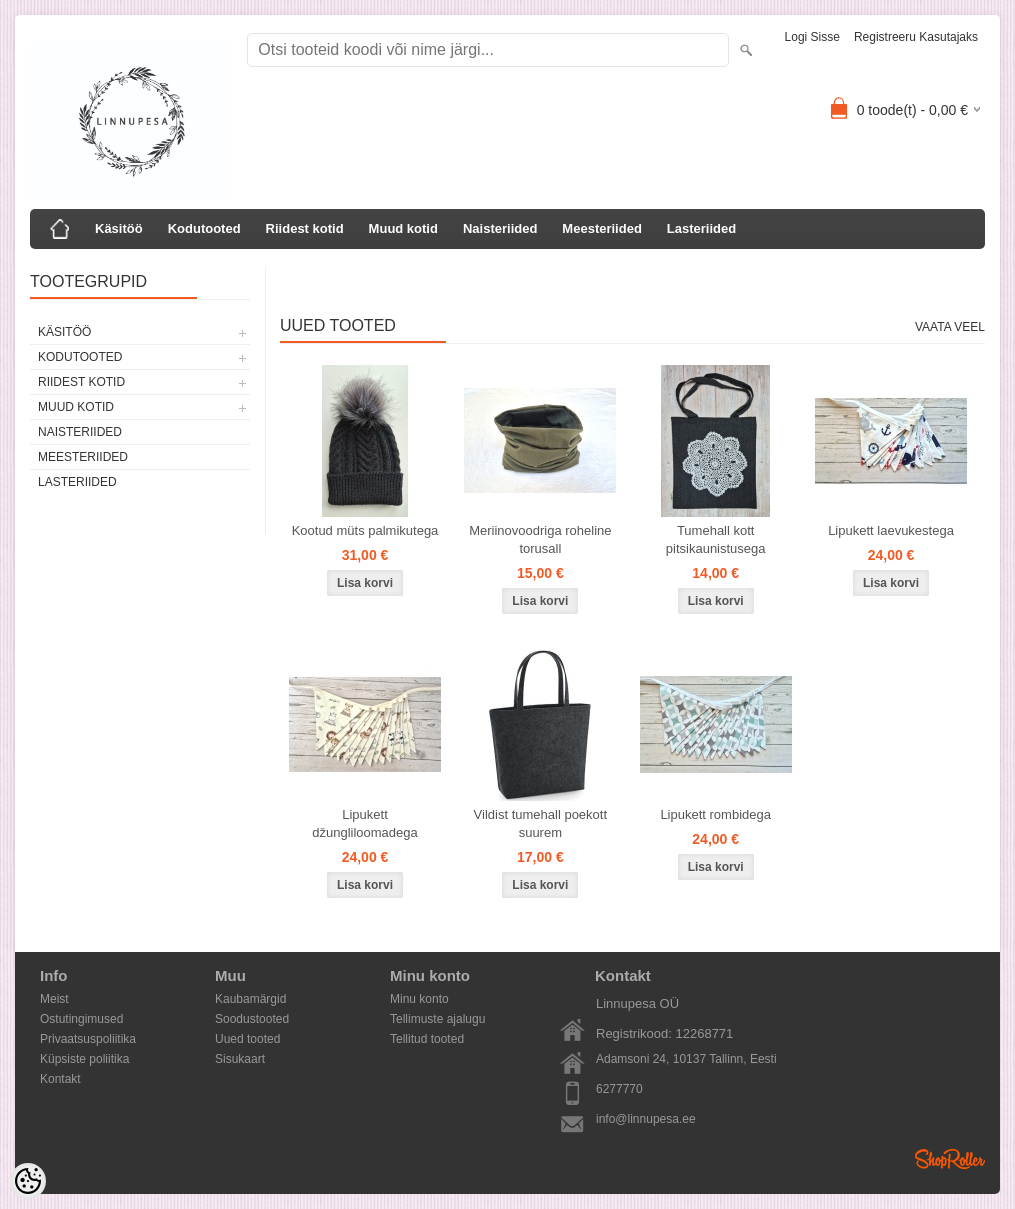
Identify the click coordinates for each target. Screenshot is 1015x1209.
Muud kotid (403, 228)
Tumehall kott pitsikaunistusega (716, 539)
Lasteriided (701, 228)
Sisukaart (240, 1059)
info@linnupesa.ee (646, 1119)
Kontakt (60, 1079)
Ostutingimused (81, 1019)
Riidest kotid (305, 228)
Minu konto (419, 999)
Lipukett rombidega (715, 814)
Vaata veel (950, 327)
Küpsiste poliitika (84, 1059)
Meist (54, 999)
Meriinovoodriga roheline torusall (540, 539)
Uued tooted (247, 1039)
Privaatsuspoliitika (88, 1039)
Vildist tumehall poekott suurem (540, 823)
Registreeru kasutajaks (916, 37)
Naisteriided (500, 228)
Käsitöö (119, 228)
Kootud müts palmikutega (365, 530)
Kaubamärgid (250, 999)
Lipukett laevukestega (891, 530)
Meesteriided (601, 228)
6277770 (619, 1089)
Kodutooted (204, 228)
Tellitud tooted (427, 1039)
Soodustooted (252, 1019)
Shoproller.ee (950, 1159)
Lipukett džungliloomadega (365, 823)
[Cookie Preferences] (28, 1181)
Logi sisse (812, 37)
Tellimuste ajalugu (437, 1019)
